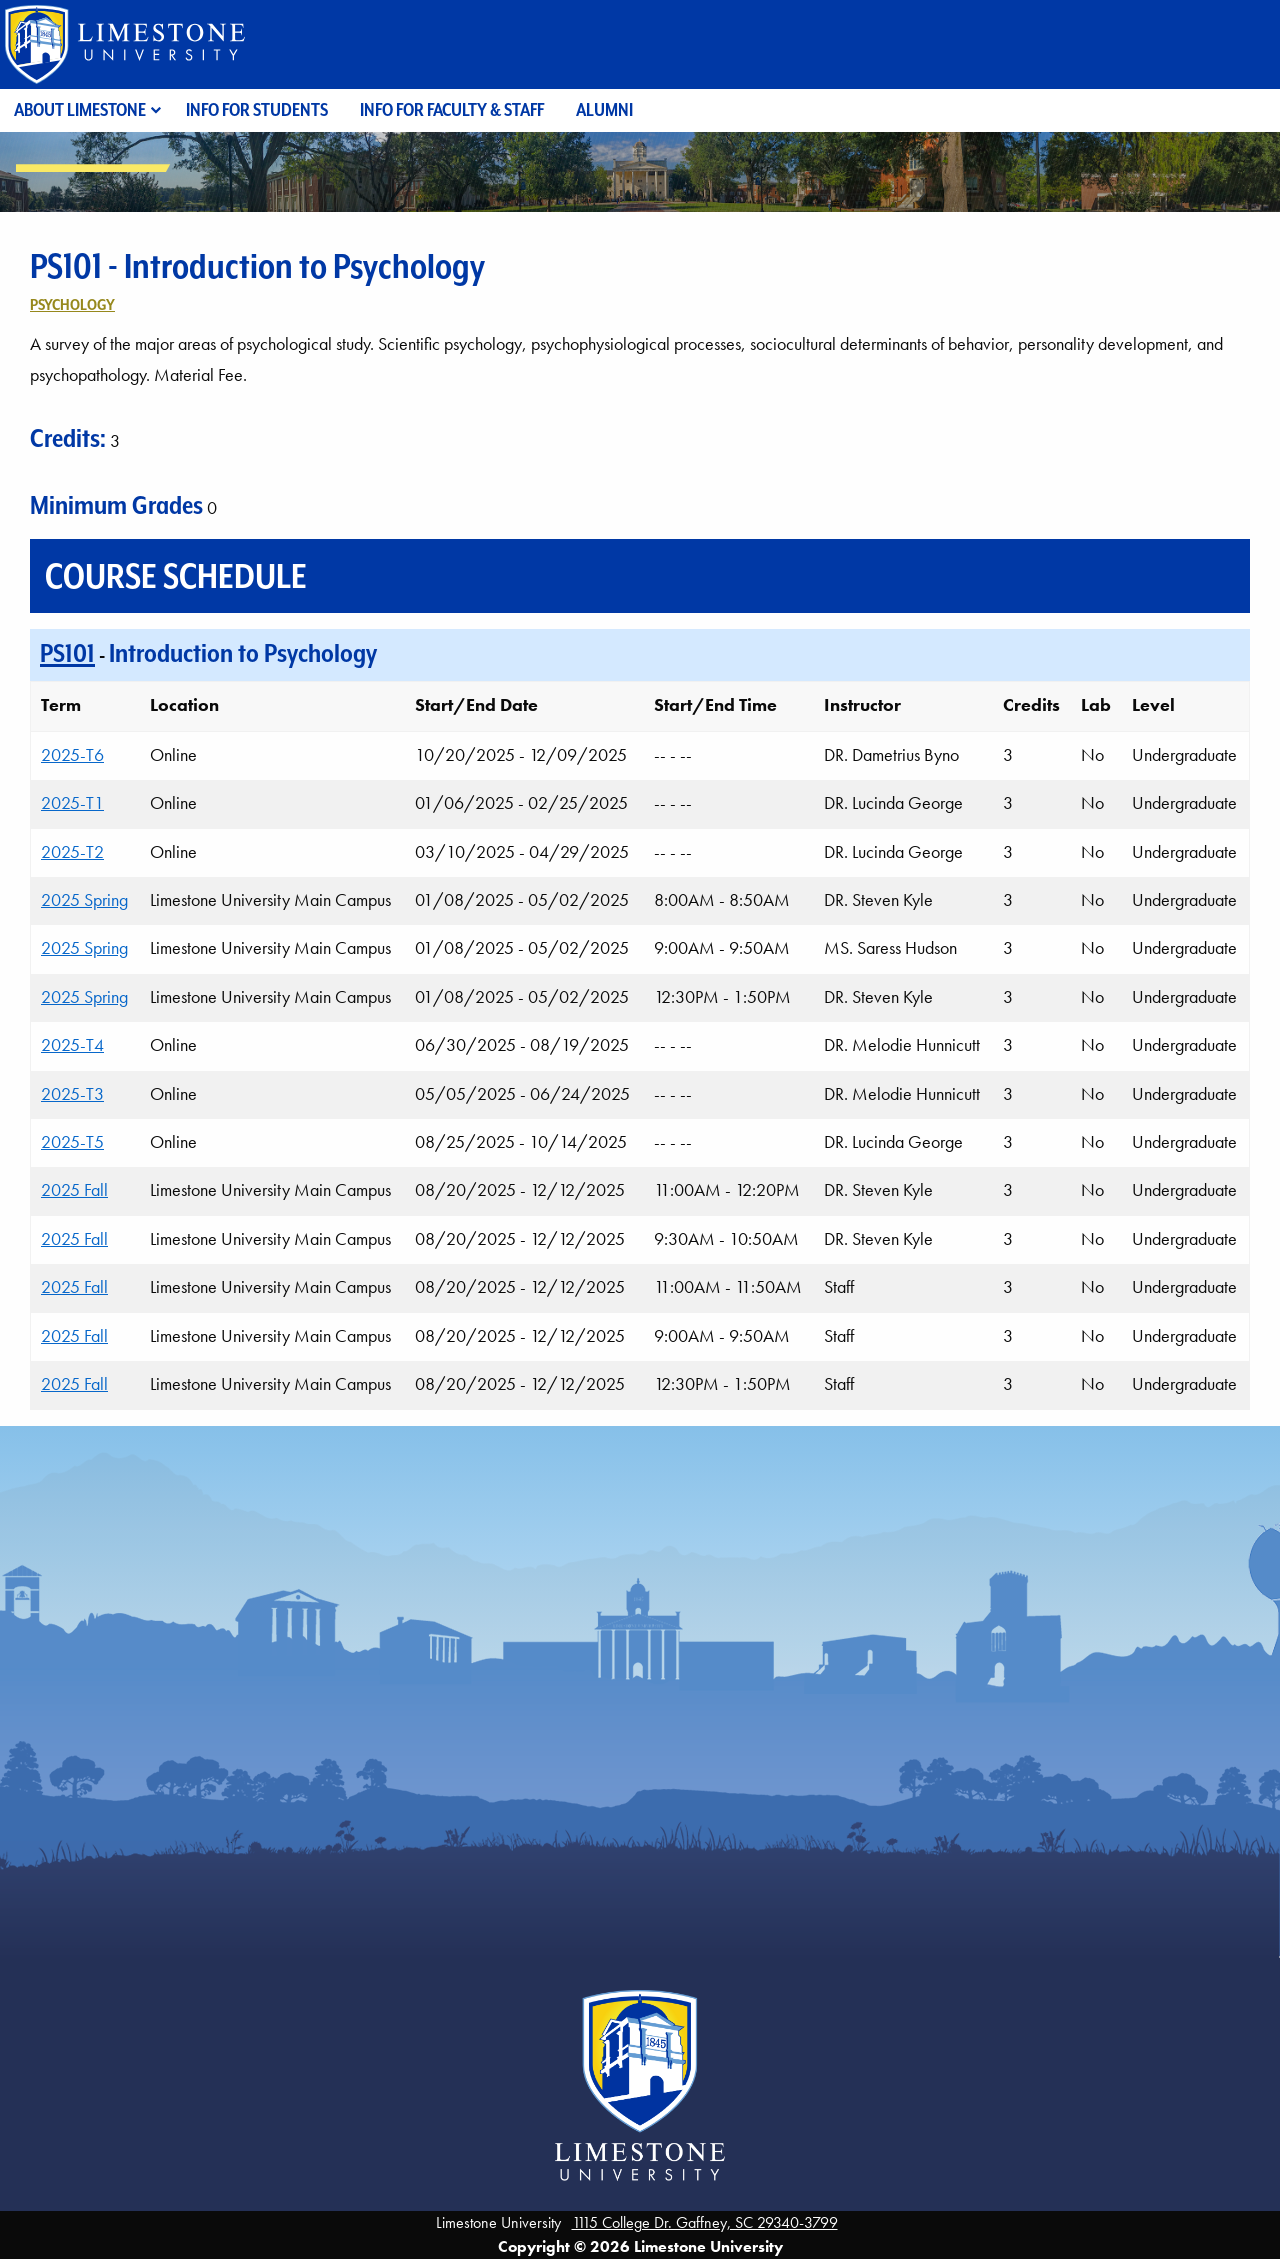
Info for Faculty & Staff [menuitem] (452, 109)
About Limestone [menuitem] (80, 109)
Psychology (72, 304)
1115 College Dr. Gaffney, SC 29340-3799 (705, 2222)
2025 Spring (84, 900)
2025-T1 (72, 803)
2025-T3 (72, 1094)
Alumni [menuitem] (604, 109)
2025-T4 (72, 1045)
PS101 (67, 653)
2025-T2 (72, 852)
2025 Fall (74, 1190)
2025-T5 (72, 1142)
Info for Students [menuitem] (257, 109)
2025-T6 (72, 755)
